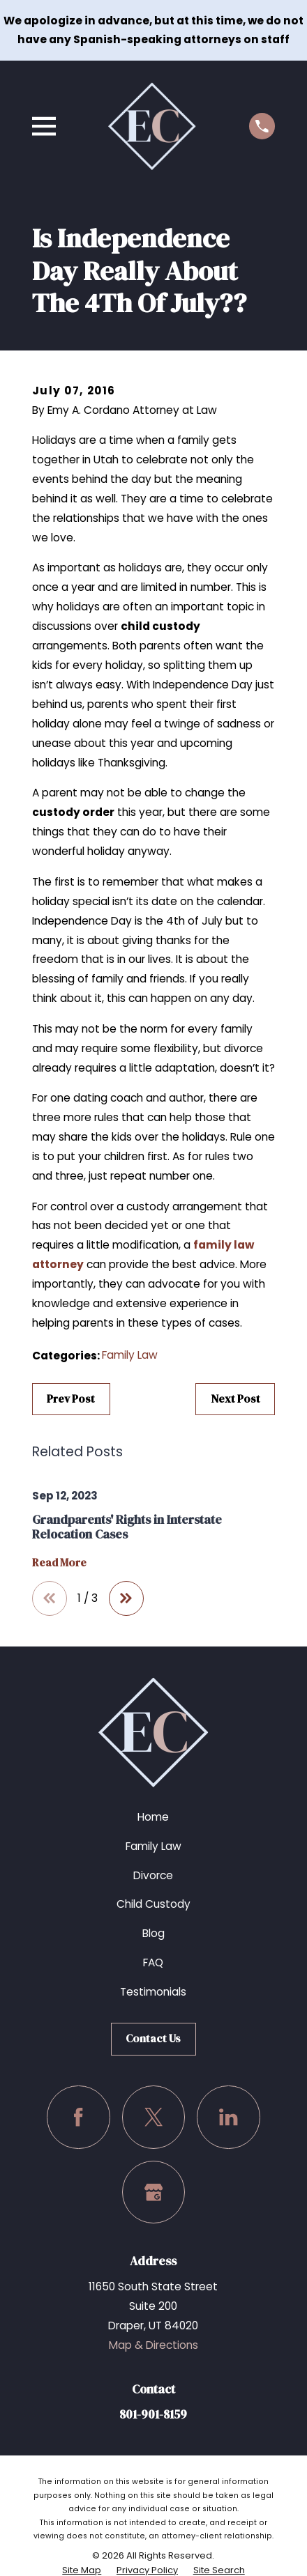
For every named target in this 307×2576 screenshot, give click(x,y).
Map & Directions (153, 2345)
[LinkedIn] (228, 2116)
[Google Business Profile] (153, 2192)
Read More (59, 1562)
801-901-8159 (153, 2414)
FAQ (153, 1962)
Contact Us (153, 2038)
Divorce (153, 1875)
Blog (153, 1933)
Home (153, 1817)
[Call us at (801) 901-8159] (262, 126)
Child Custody (153, 1904)
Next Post (235, 1398)
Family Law (130, 1355)
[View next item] (126, 1598)
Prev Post (71, 1398)
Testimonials (153, 1991)
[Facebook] (78, 2116)
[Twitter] (153, 2116)
